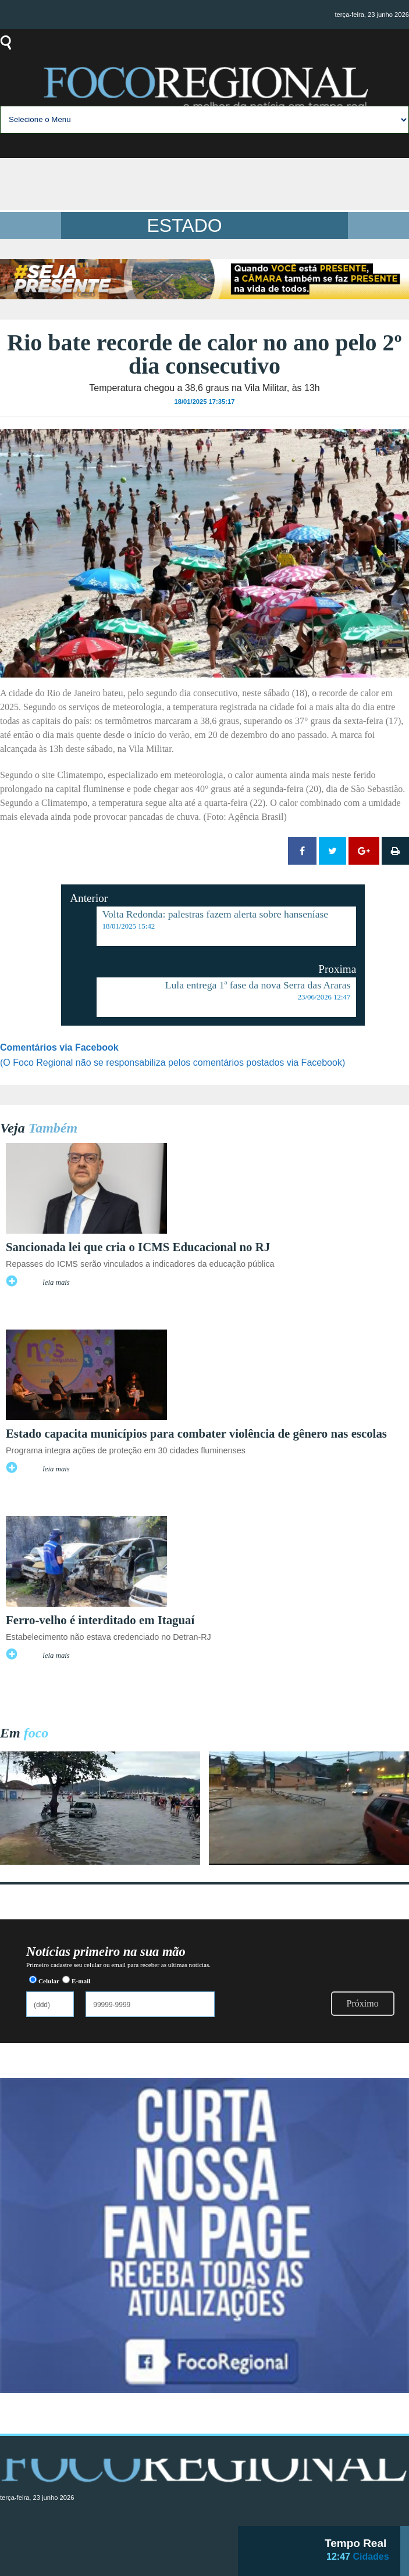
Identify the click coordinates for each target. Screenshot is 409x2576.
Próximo (363, 2003)
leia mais (56, 1282)
